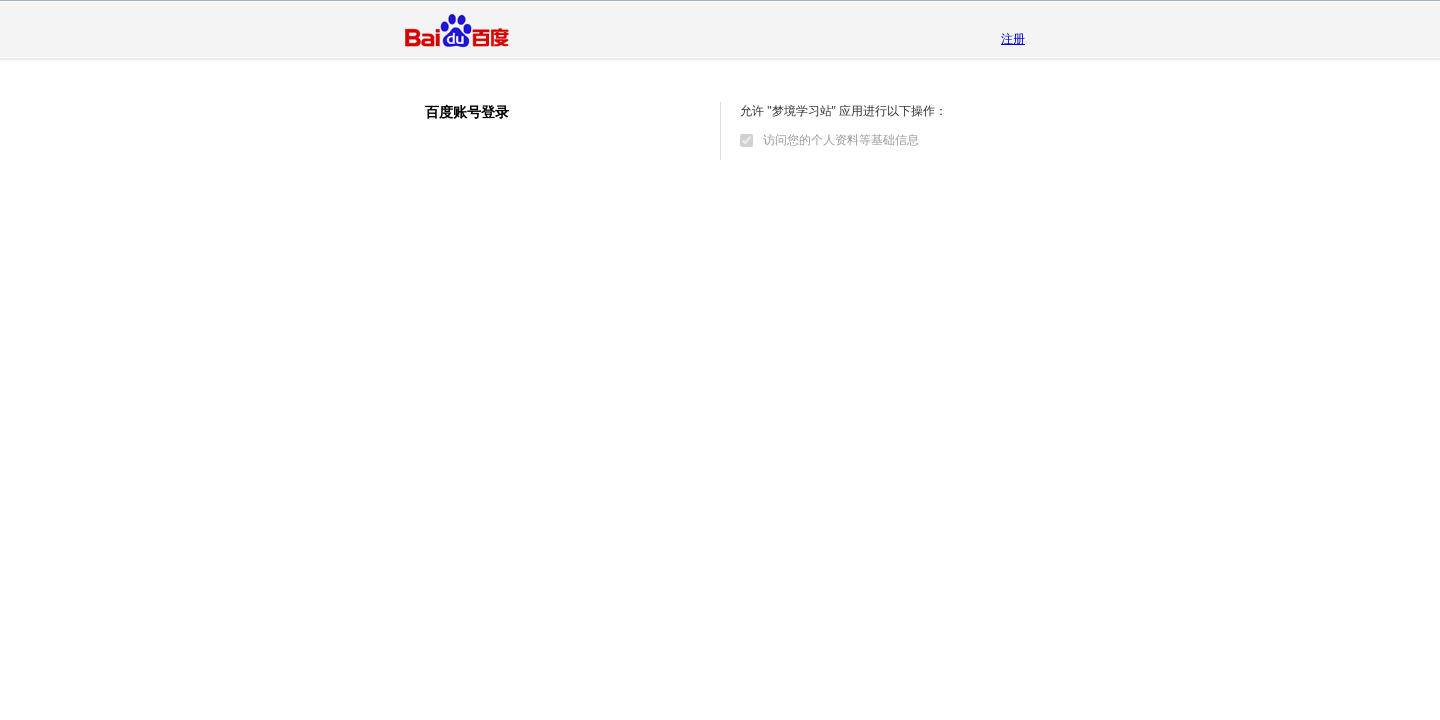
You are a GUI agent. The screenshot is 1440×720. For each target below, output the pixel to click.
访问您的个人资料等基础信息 (841, 140)
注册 (1013, 39)
